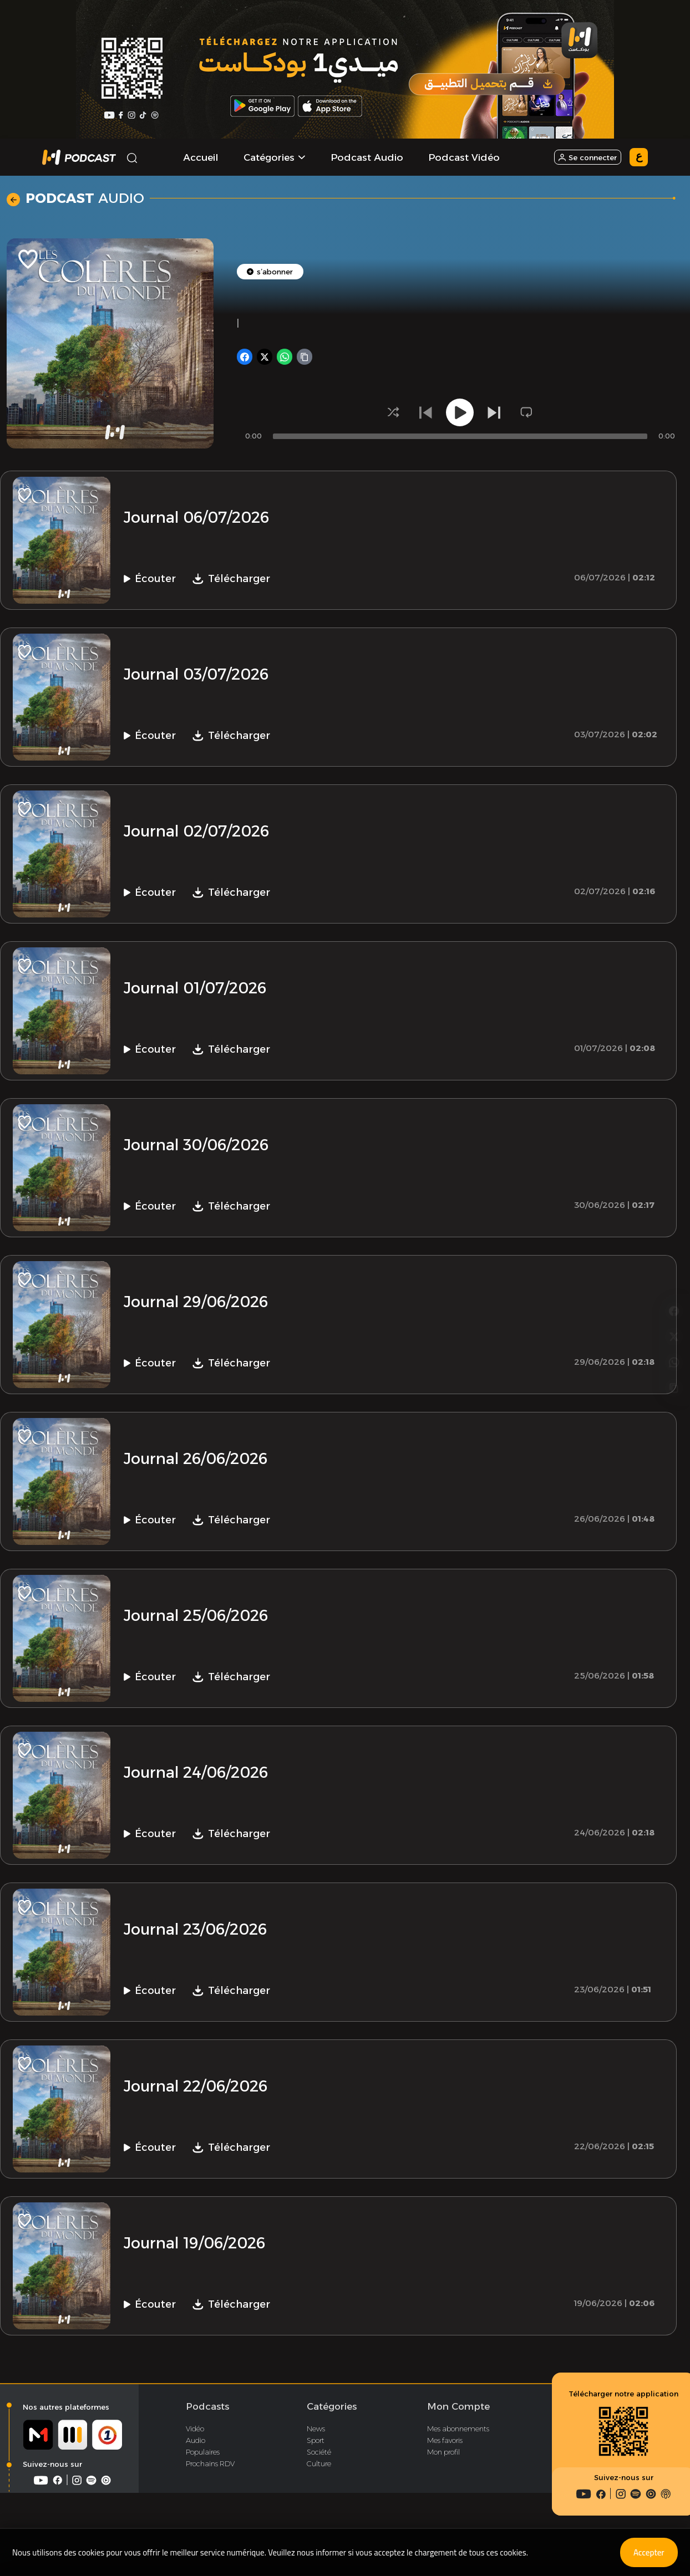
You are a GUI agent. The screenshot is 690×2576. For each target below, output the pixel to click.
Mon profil (443, 2457)
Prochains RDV (210, 2469)
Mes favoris (445, 2445)
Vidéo (195, 2434)
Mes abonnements (458, 2434)
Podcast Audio (367, 157)
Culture (319, 2469)
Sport (315, 2445)
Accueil (201, 157)
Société (319, 2457)
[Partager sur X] (674, 1274)
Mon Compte (458, 2411)
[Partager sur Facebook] (674, 1246)
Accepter (644, 2552)
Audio (195, 2445)
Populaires (203, 2457)
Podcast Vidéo (464, 157)
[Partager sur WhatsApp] (674, 1302)
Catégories (332, 2411)
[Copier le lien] (674, 1330)
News (316, 2434)
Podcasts (207, 2411)
